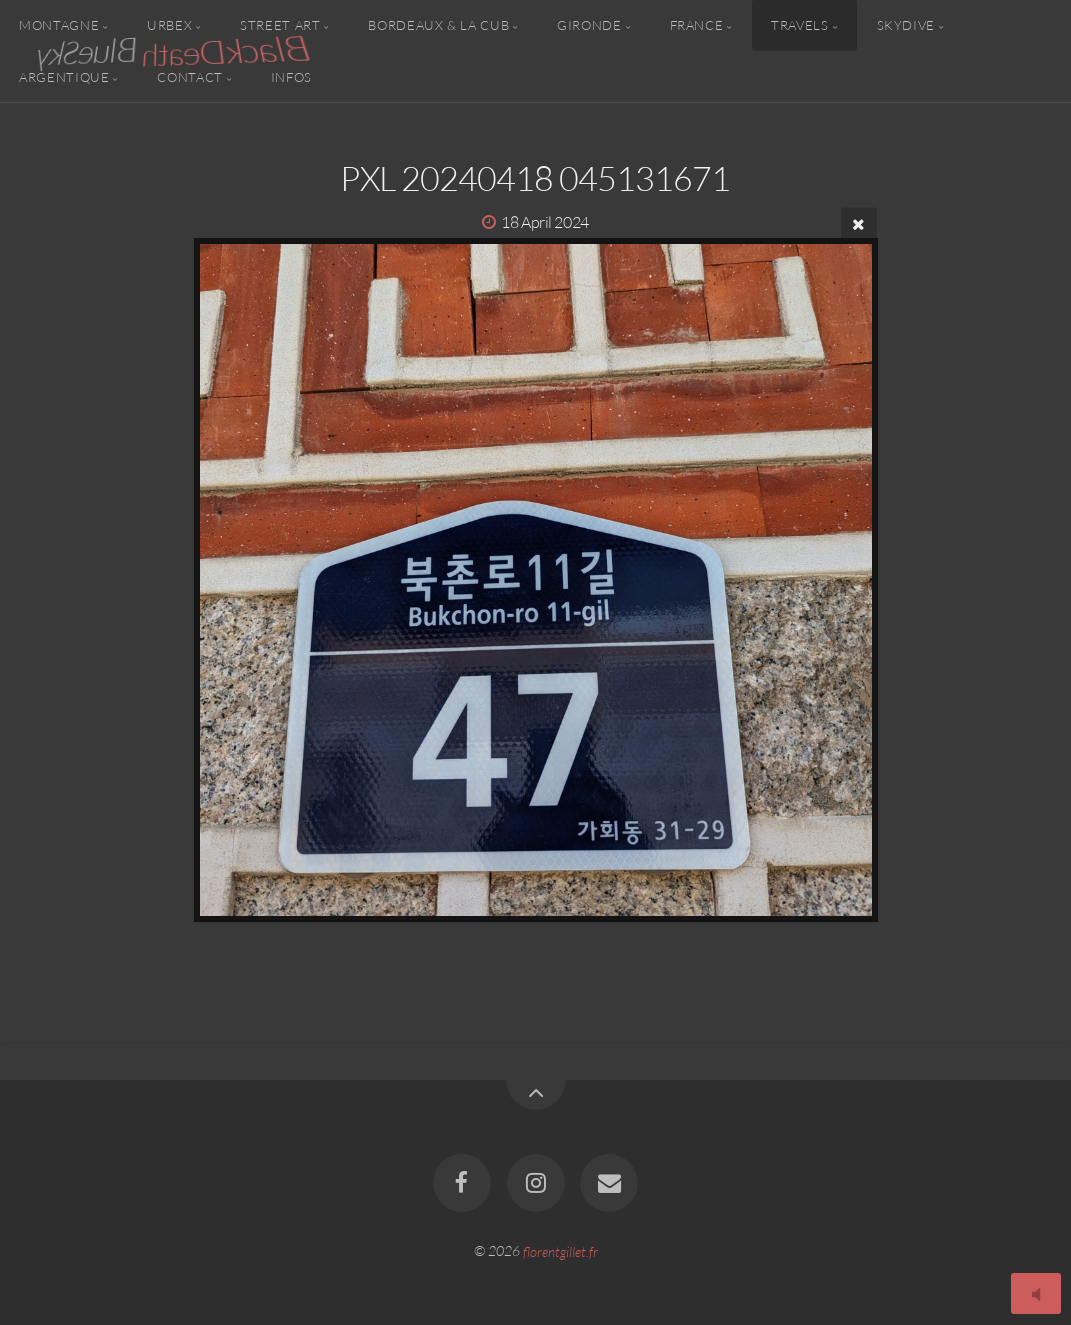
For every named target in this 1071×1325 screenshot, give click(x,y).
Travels (799, 25)
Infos (291, 76)
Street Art (280, 25)
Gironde (589, 25)
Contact (189, 76)
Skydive (906, 25)
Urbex (169, 25)
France (697, 25)
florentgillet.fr (560, 1250)
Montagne (59, 25)
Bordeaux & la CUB (438, 25)
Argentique (64, 76)
